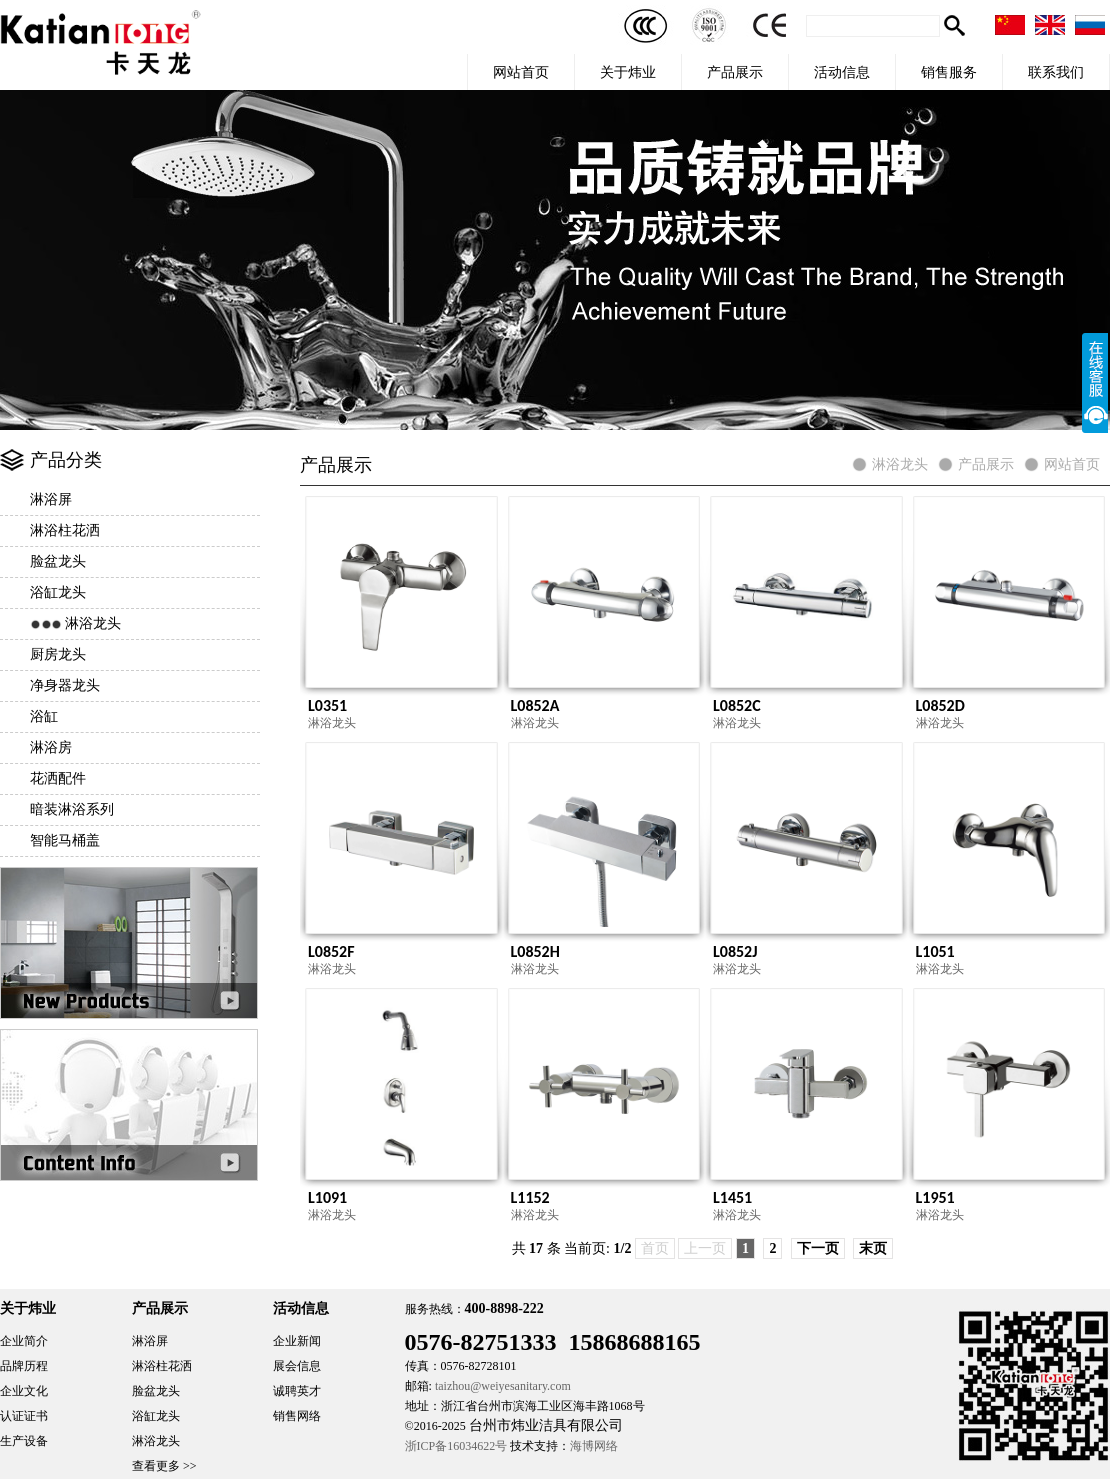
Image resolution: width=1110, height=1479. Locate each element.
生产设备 (24, 1441)
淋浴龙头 (93, 623)
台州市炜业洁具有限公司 (546, 1425)
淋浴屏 (51, 499)
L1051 (935, 951)
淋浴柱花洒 (65, 530)
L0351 (327, 705)
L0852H (535, 951)
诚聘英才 (297, 1391)
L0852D (940, 705)
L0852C (737, 705)
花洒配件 (58, 778)
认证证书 (24, 1416)
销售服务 (949, 72)
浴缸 (44, 716)
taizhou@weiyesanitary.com (503, 1386)
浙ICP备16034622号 (456, 1446)
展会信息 (297, 1366)
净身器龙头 (65, 685)
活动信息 (842, 72)
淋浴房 (51, 747)
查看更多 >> (164, 1466)
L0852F (331, 951)
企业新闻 (297, 1341)
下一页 (818, 1248)
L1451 (732, 1197)
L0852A (535, 705)
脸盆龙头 (58, 561)
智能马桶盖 (65, 840)
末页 (873, 1248)
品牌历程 (24, 1366)
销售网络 (297, 1416)
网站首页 (521, 72)
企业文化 (24, 1391)
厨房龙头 (58, 654)
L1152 (530, 1197)
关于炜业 (628, 72)
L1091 (327, 1197)
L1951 (935, 1197)
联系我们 (1056, 72)
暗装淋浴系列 (72, 809)
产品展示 (735, 72)
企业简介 (24, 1341)
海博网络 (594, 1446)
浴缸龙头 (58, 592)
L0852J (735, 951)
